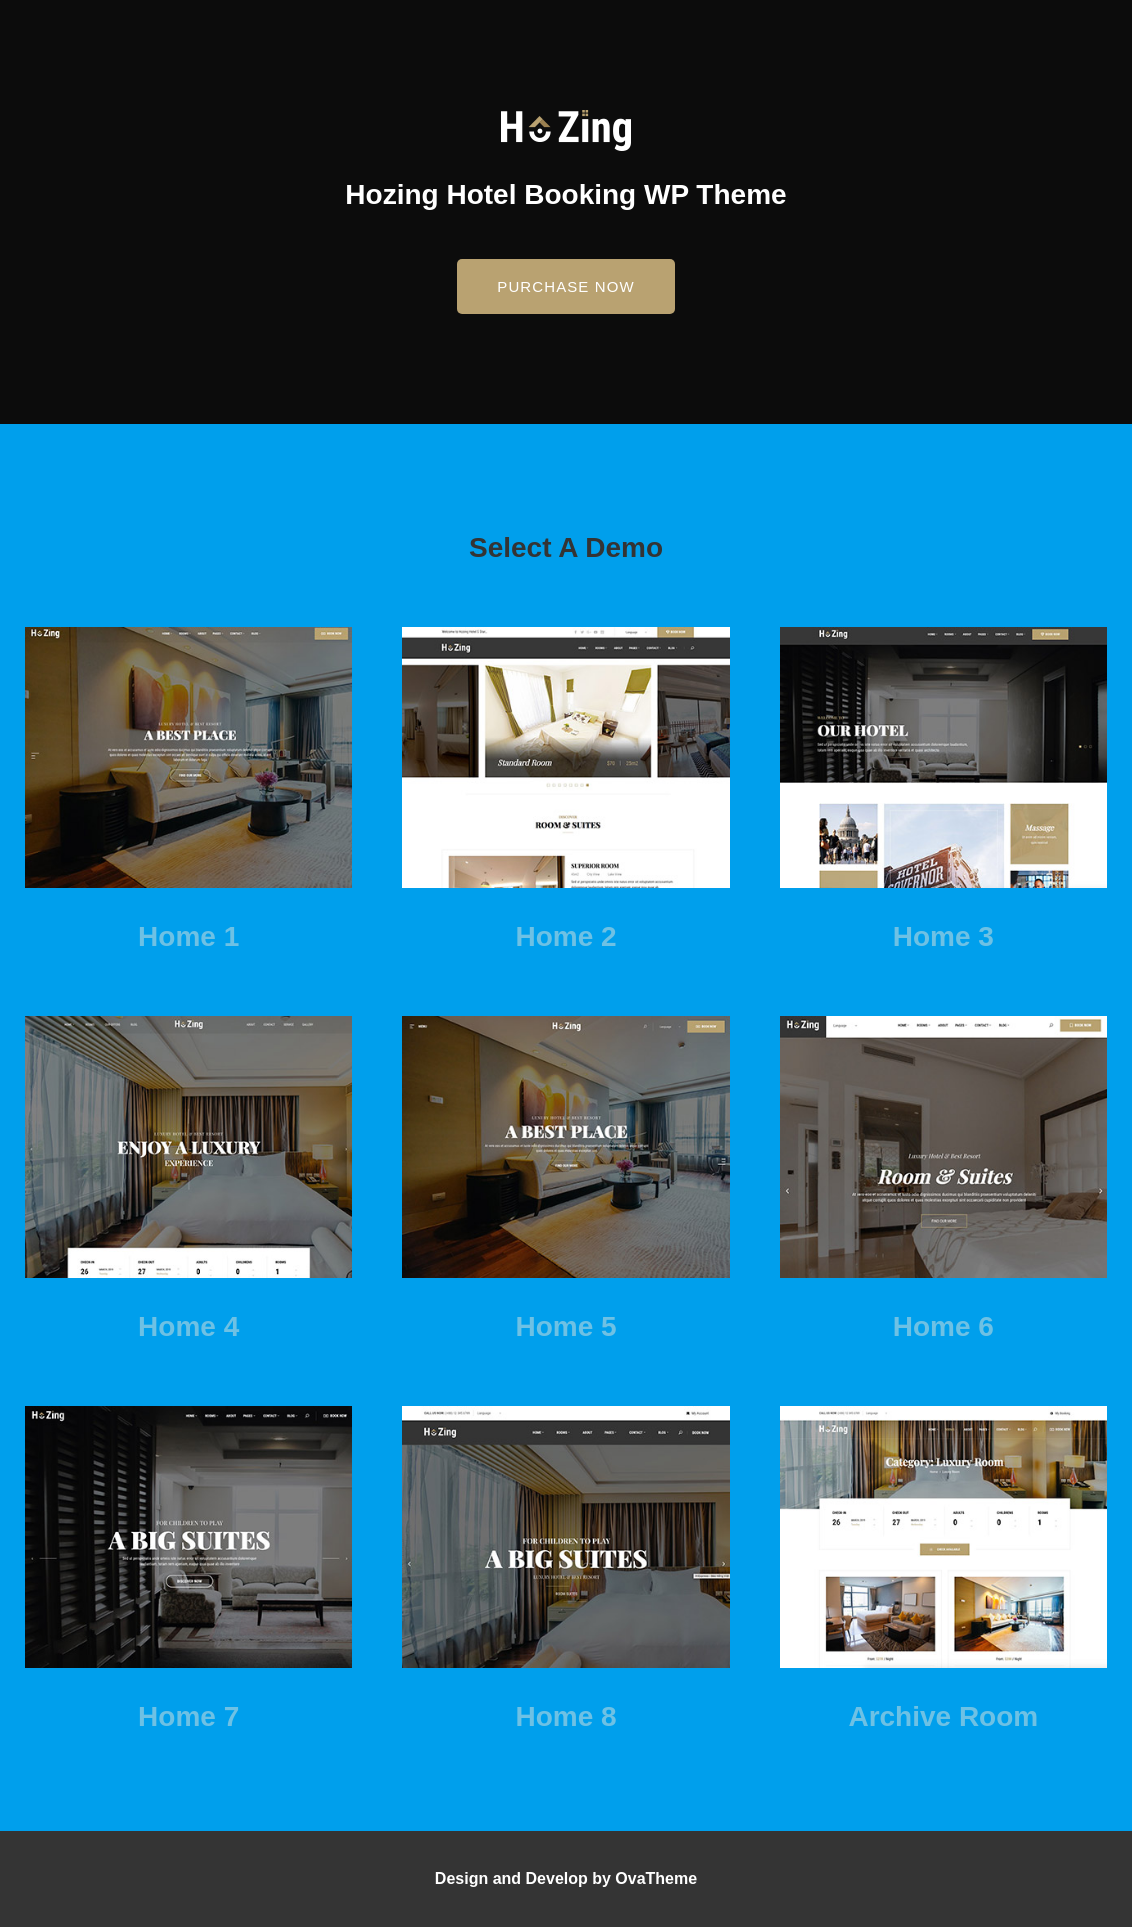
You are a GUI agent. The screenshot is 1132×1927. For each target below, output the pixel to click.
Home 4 (188, 1326)
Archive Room (943, 1716)
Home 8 (565, 1716)
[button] (565, 286)
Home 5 (565, 1326)
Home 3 (943, 936)
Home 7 (188, 1716)
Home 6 (943, 1326)
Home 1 (188, 936)
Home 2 (565, 936)
